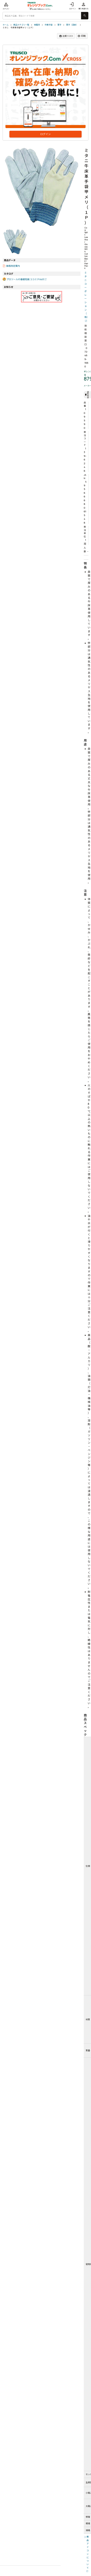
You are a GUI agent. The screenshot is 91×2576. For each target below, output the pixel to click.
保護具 (37, 25)
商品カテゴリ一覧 (21, 25)
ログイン (72, 6)
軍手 (59, 25)
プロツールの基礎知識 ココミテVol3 (25, 279)
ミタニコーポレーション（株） (86, 295)
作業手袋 (49, 25)
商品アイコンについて (88, 2552)
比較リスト (66, 36)
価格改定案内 (13, 265)
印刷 (82, 36)
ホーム (6, 25)
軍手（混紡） (72, 25)
